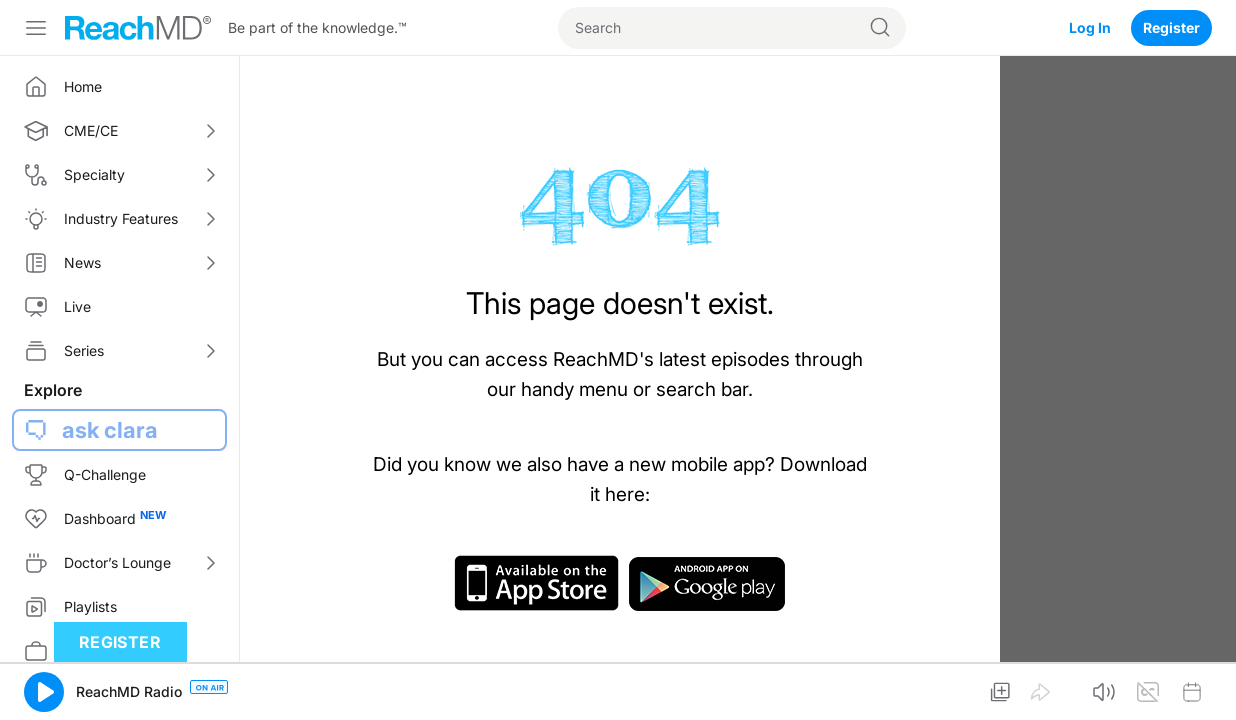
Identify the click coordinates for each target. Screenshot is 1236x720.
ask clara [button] (110, 430)
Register (1171, 27)
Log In (1090, 27)
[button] (44, 692)
